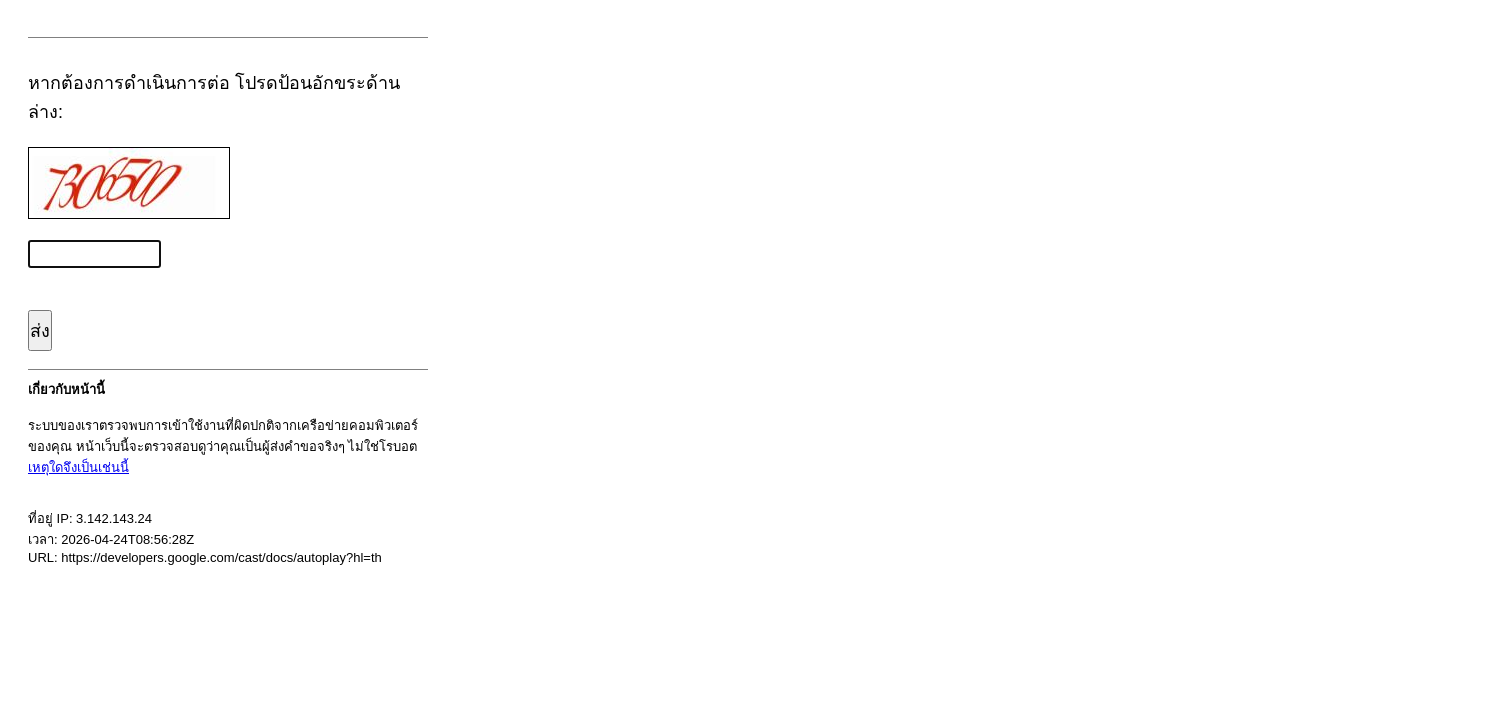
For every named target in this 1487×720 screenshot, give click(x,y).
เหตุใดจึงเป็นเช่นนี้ (78, 467)
